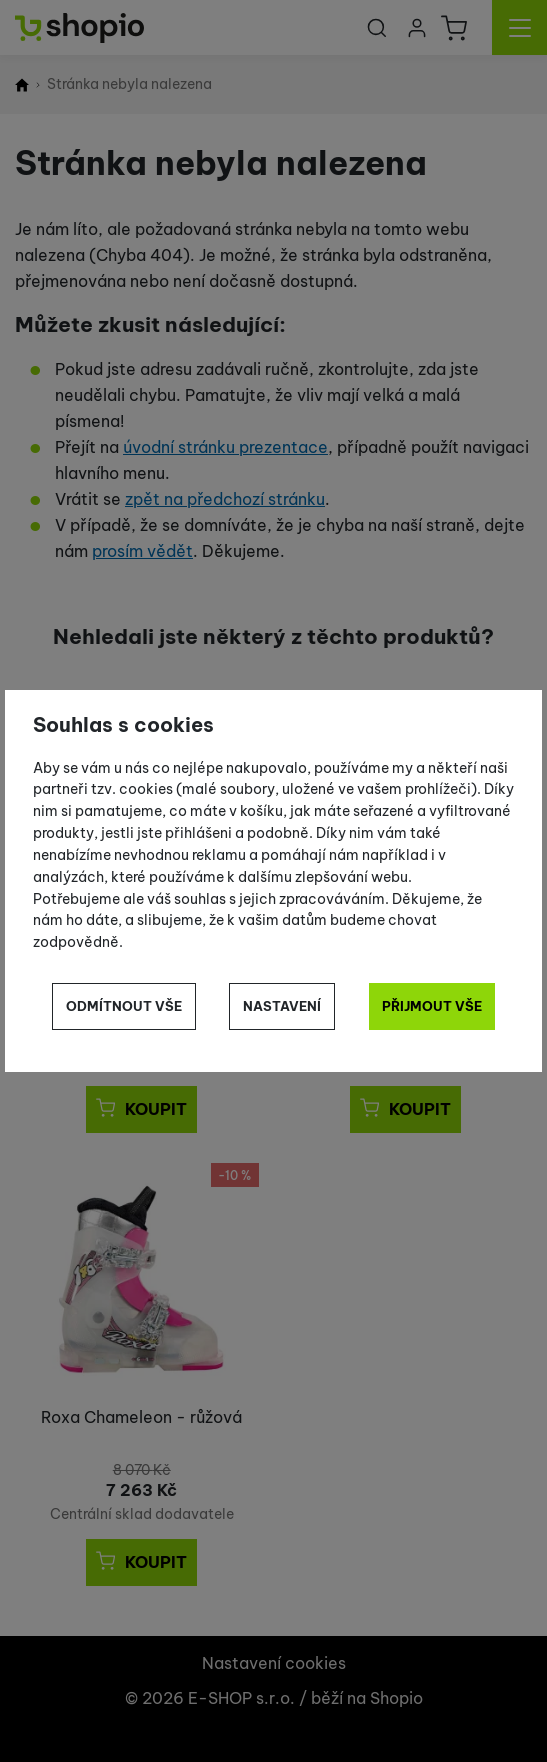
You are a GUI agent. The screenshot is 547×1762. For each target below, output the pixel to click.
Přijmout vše (432, 1006)
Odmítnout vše (124, 1006)
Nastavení (282, 1006)
